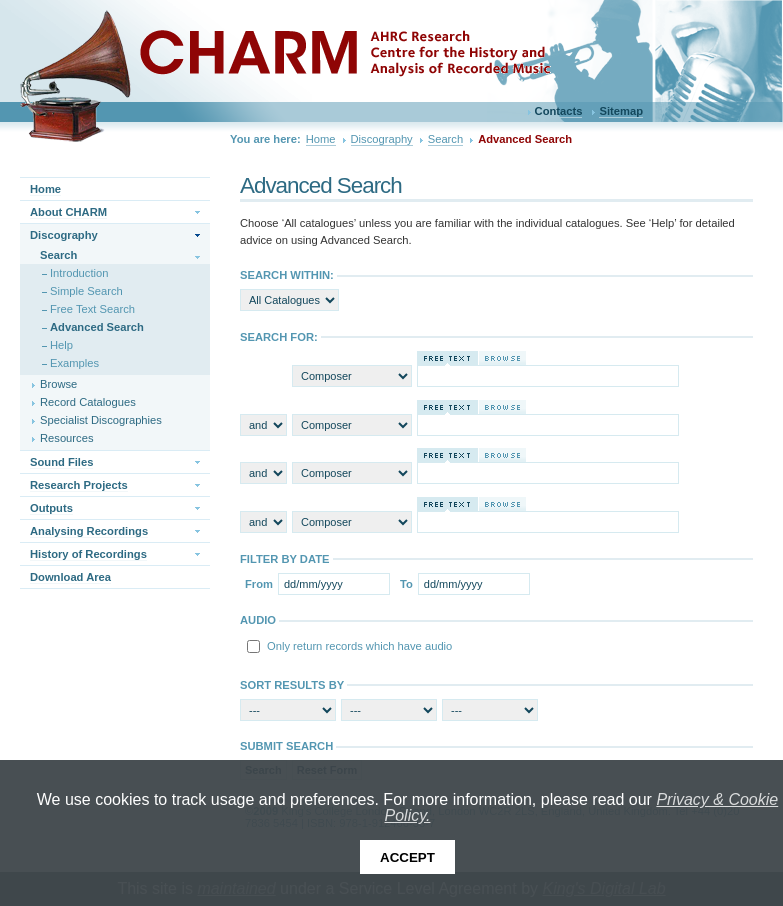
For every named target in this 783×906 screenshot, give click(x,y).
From (259, 584)
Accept (407, 857)
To (406, 584)
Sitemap (621, 111)
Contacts (559, 111)
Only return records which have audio (359, 646)
